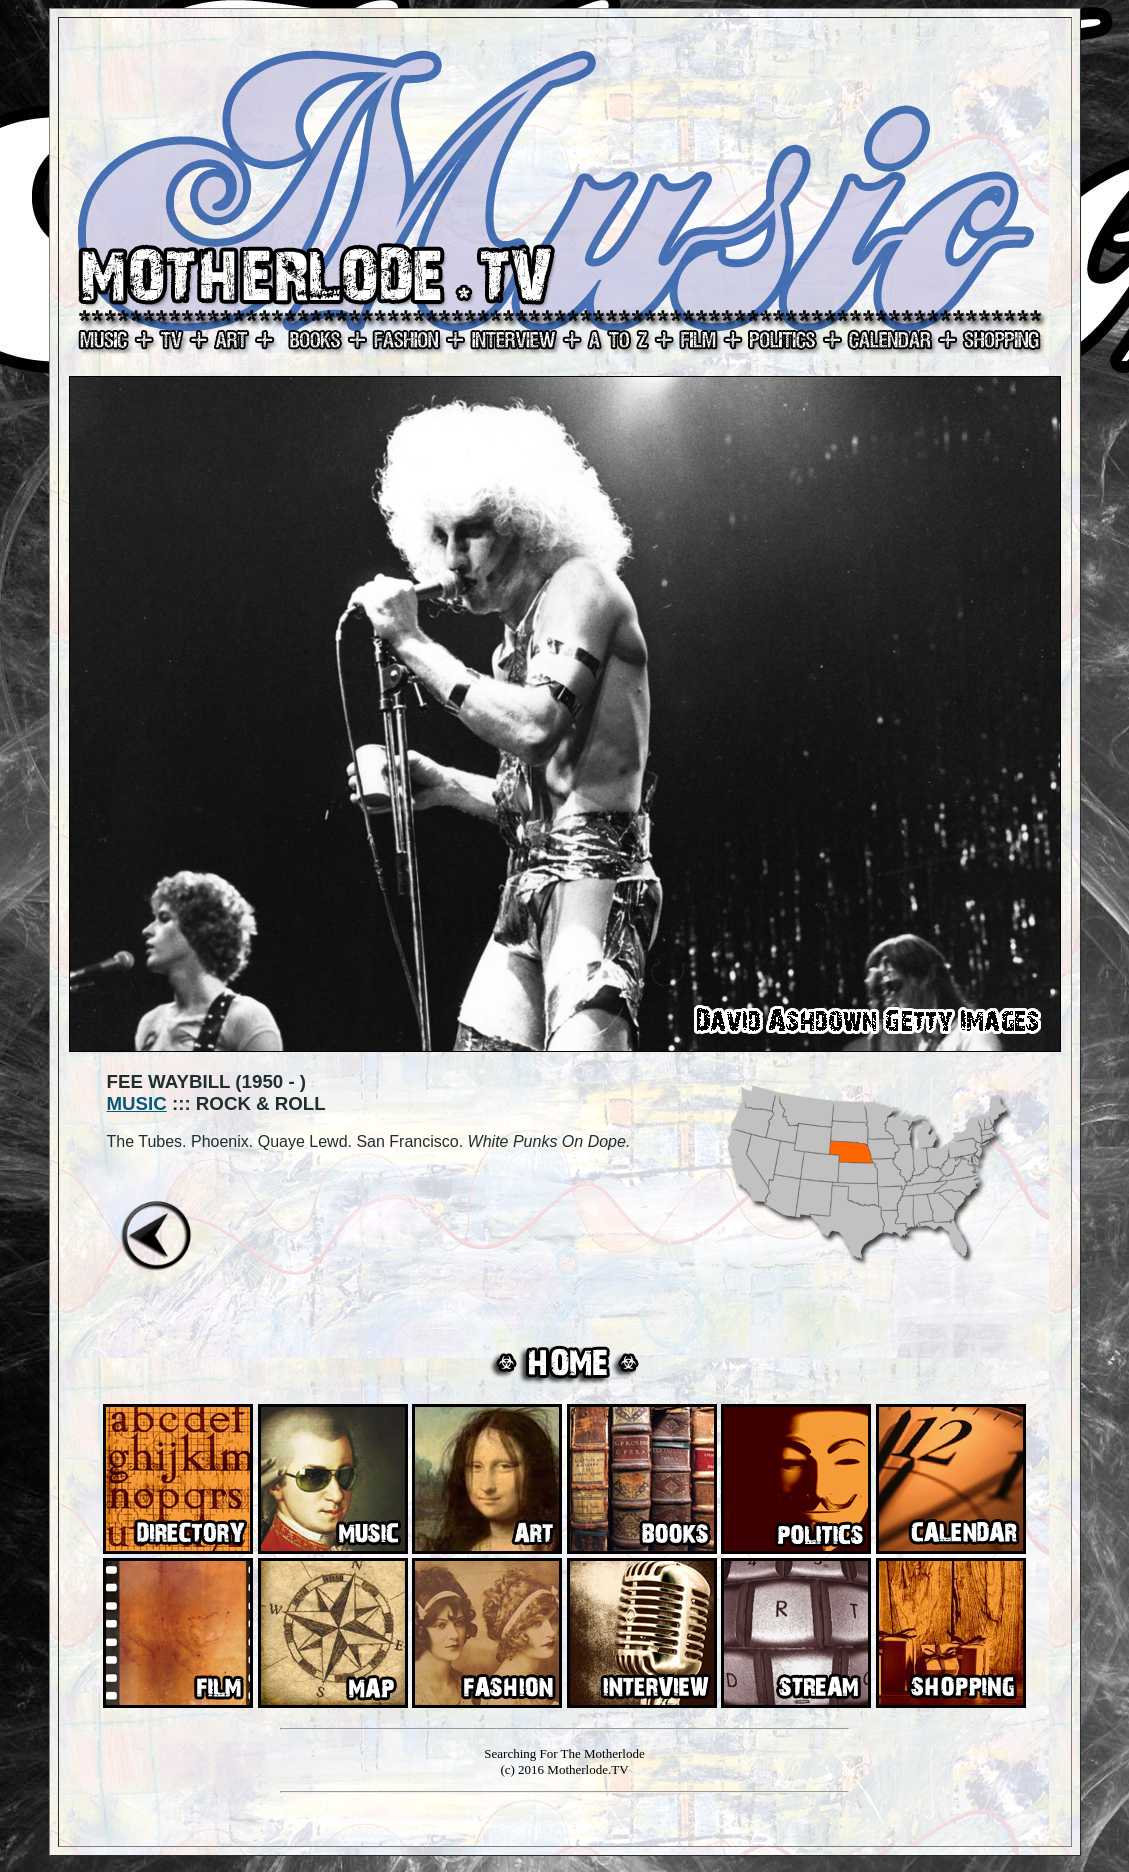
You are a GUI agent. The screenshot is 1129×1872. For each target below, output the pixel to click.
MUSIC (137, 1103)
